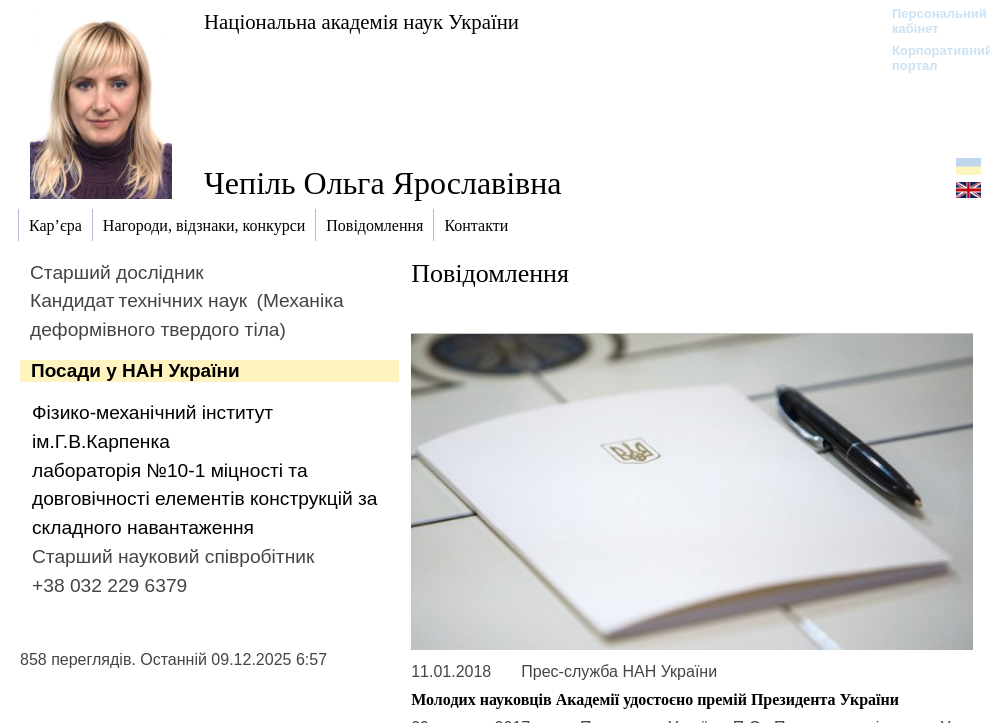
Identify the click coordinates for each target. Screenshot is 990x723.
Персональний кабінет (929, 21)
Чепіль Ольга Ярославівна (383, 183)
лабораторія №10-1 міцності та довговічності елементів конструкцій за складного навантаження (204, 499)
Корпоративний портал (929, 58)
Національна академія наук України (361, 21)
